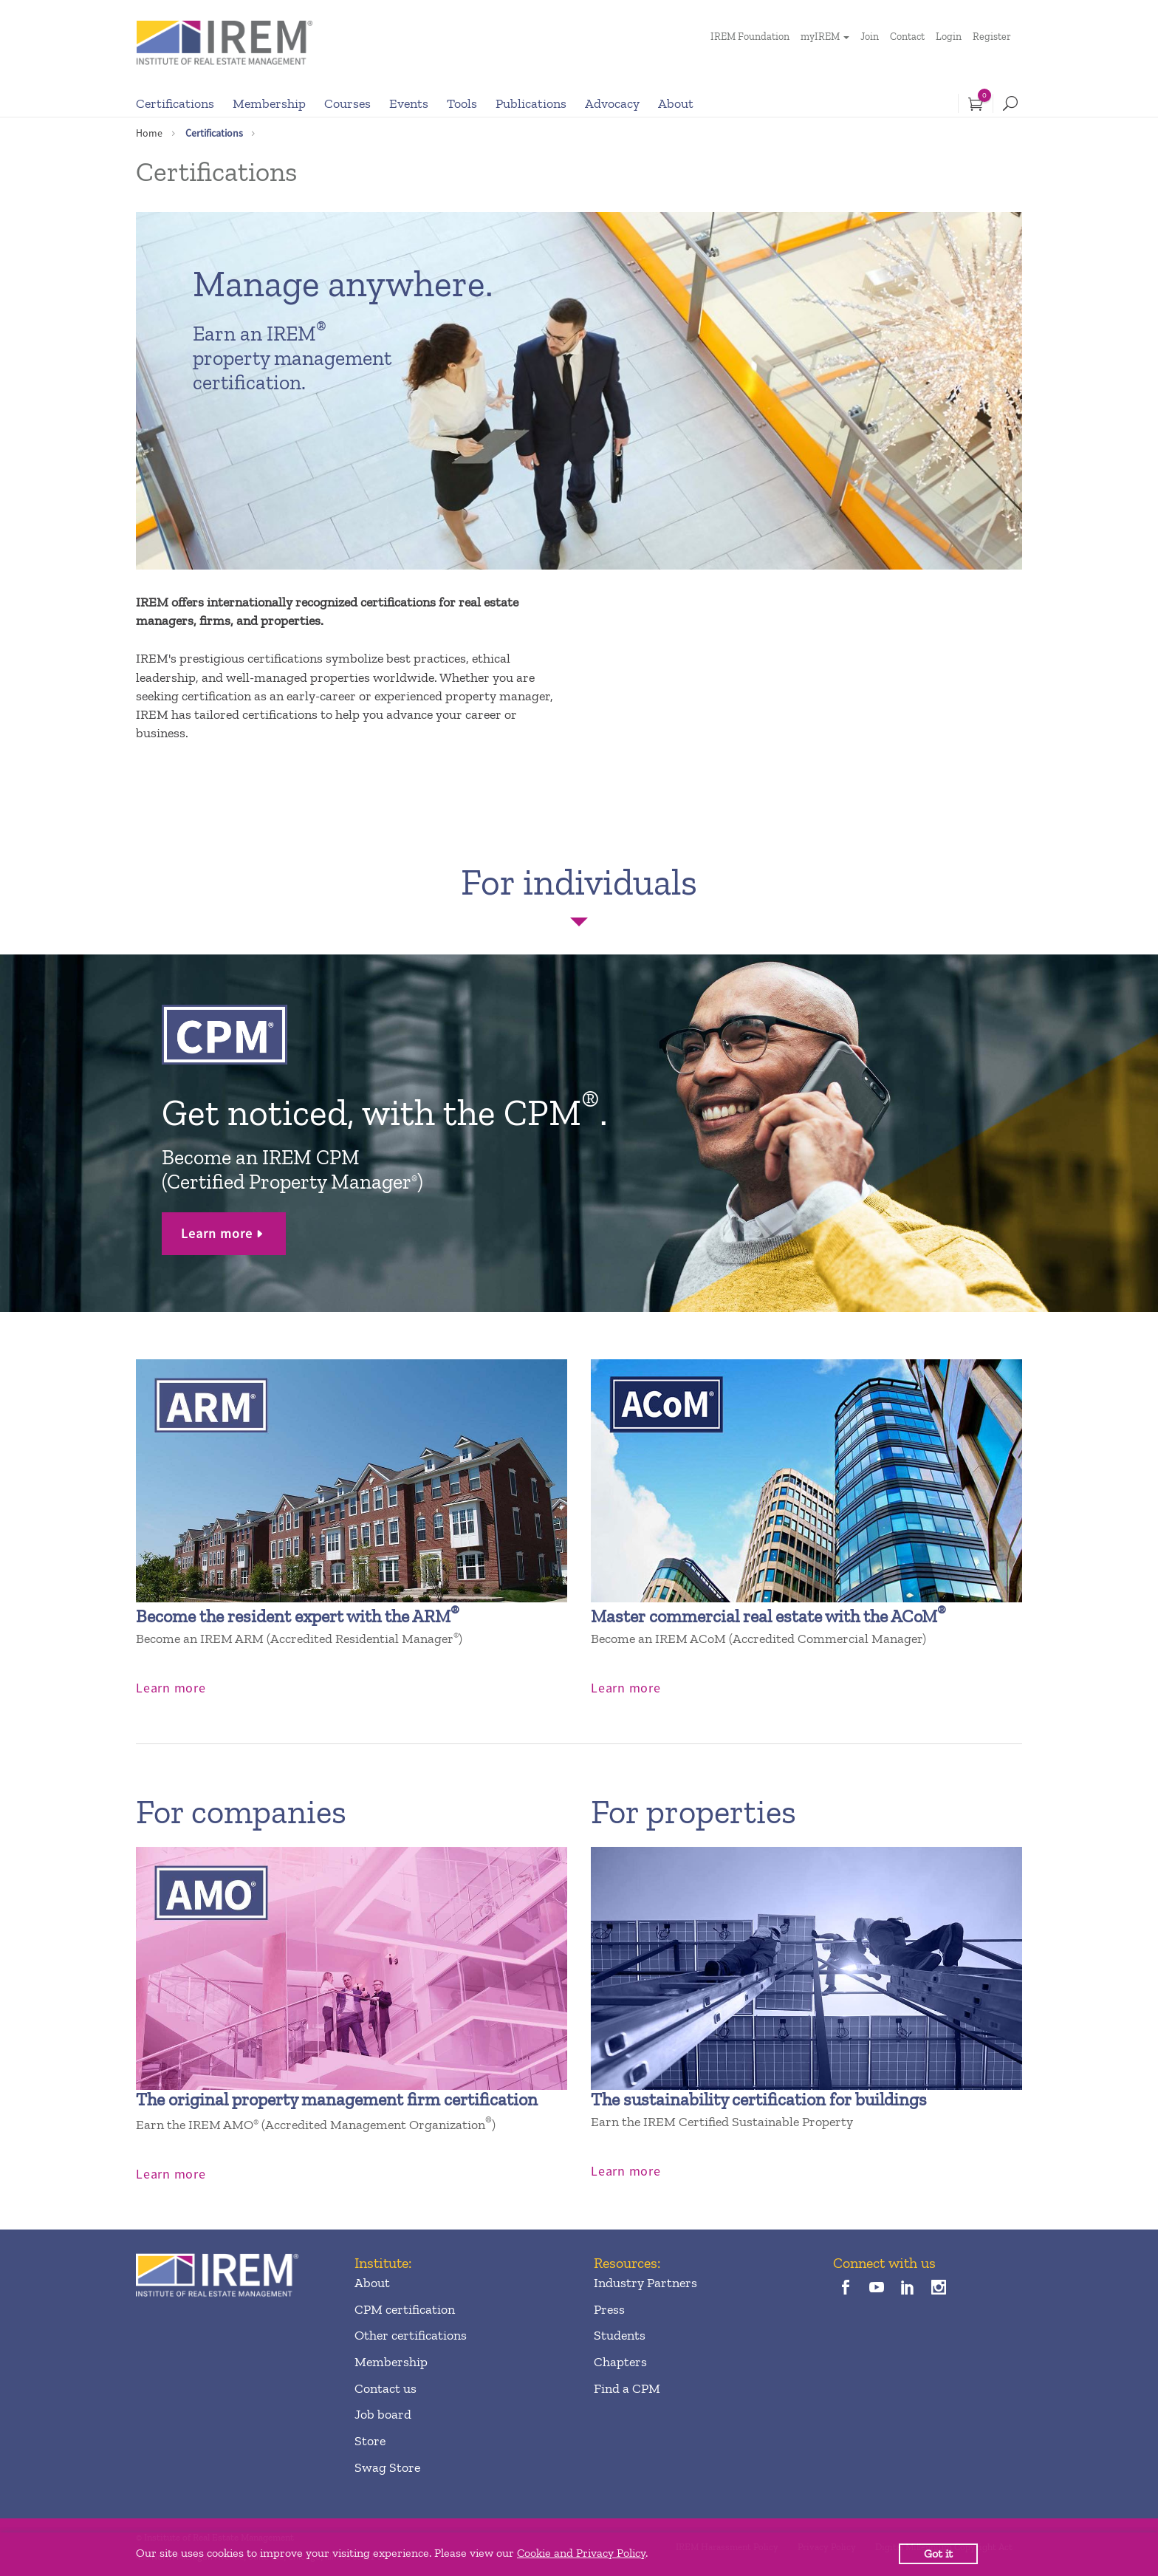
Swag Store (387, 2467)
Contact (907, 36)
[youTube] (876, 2288)
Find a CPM (627, 2388)
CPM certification (404, 2309)
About (675, 103)
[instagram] (939, 2288)
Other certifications (410, 2335)
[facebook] (845, 2288)
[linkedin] (908, 2288)
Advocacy (612, 103)
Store (370, 2441)
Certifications (175, 103)
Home (149, 133)
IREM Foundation (749, 36)
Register (992, 36)
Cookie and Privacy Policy (581, 2553)
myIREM (820, 36)
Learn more (217, 1233)
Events (408, 103)
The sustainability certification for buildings (759, 2099)
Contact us (385, 2388)
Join (869, 36)
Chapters (620, 2362)
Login (949, 36)
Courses (347, 103)
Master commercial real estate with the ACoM (768, 1616)
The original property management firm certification (337, 2099)
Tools (462, 103)
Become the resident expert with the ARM (297, 1616)
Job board (382, 2414)
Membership (269, 103)
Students (619, 2335)
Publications (531, 103)
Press (609, 2309)
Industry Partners (645, 2283)
